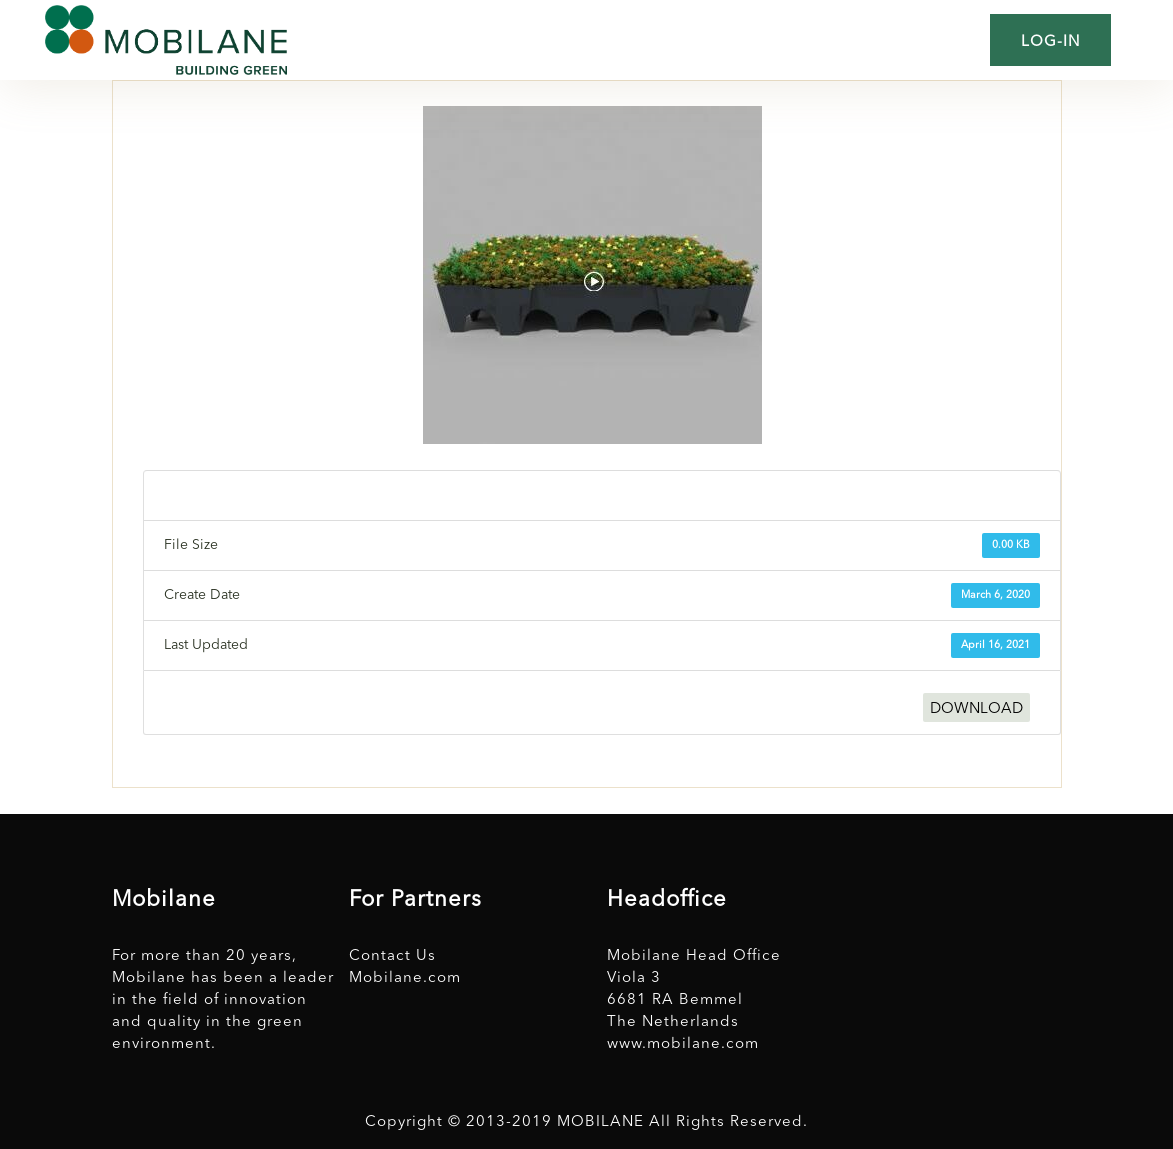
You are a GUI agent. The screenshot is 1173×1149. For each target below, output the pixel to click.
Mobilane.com (405, 978)
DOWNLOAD (976, 709)
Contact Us (392, 956)
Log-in (1050, 42)
